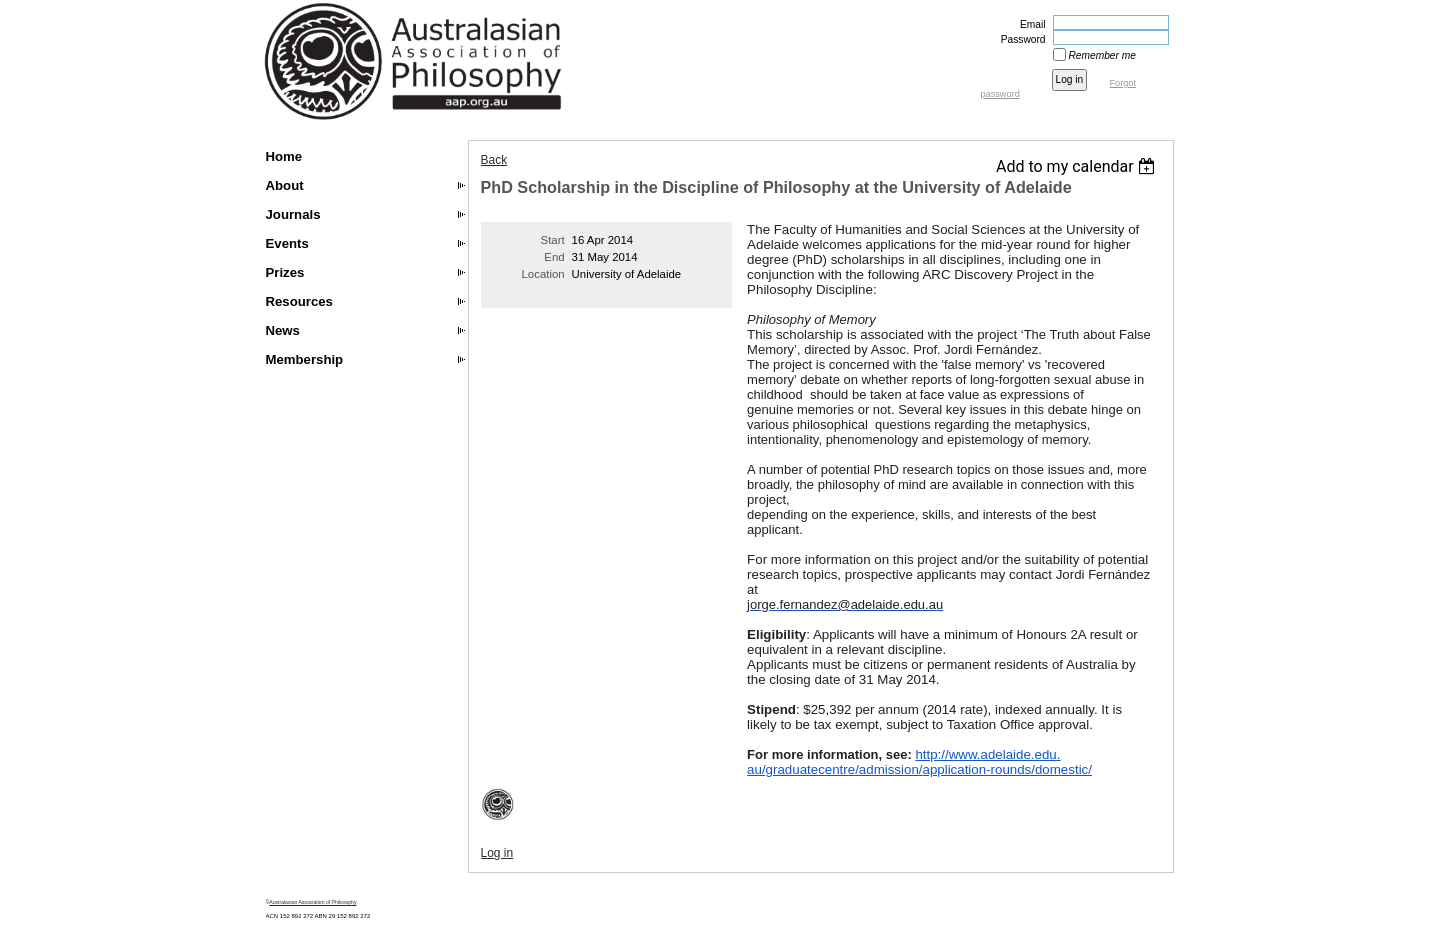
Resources (299, 301)
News (283, 330)
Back (494, 160)
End (554, 257)
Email (1029, 24)
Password (1020, 39)
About (285, 185)
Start (553, 240)
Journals (293, 214)
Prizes (285, 272)
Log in (497, 853)
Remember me (1102, 55)
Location (543, 274)
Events (287, 243)
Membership (305, 359)
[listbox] (1078, 166)
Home (284, 156)
